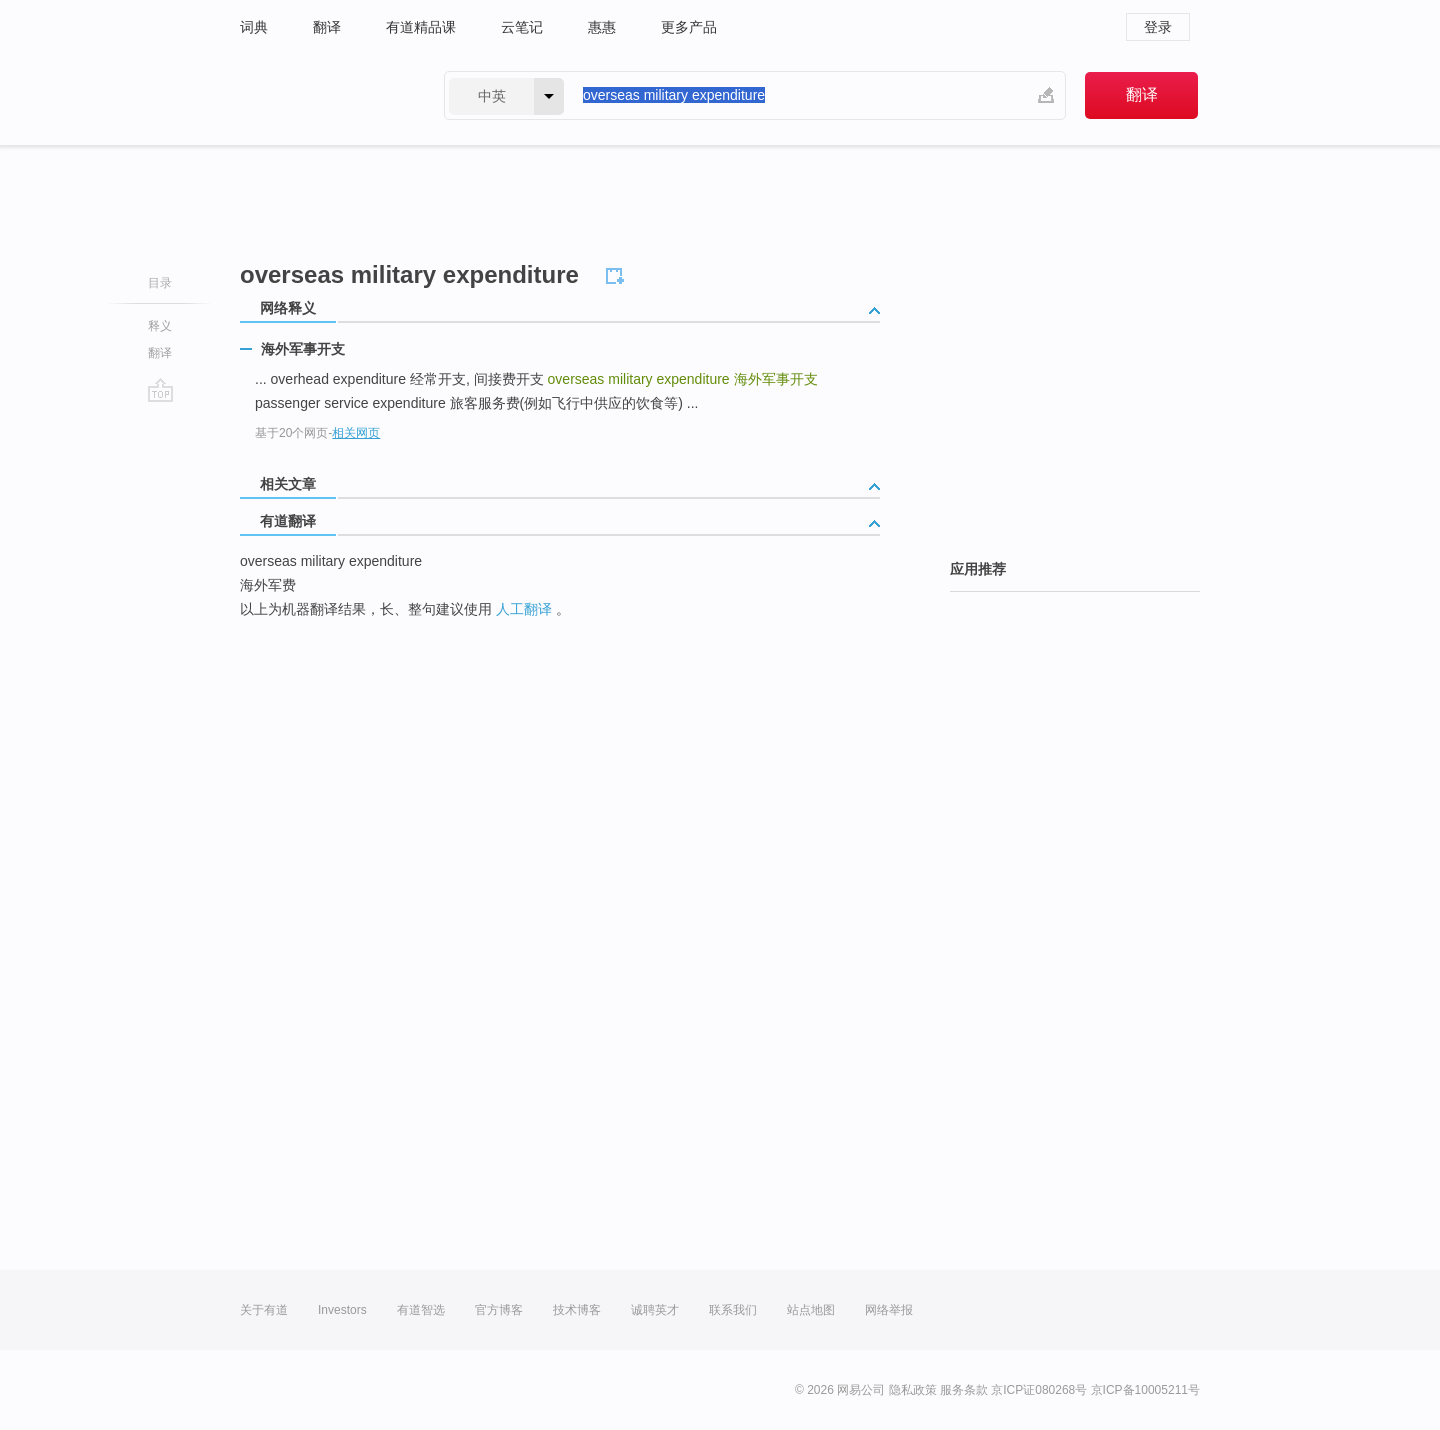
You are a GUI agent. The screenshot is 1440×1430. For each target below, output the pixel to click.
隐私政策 (913, 1390)
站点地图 (811, 1310)
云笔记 (522, 27)
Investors (342, 1310)
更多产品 (689, 27)
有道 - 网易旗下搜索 (322, 95)
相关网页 (356, 433)
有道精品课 (421, 27)
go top (160, 390)
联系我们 (733, 1310)
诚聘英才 (655, 1310)
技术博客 (577, 1310)
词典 (254, 27)
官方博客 (499, 1310)
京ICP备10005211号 (1145, 1390)
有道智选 (421, 1310)
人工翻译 (524, 609)
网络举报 (889, 1310)
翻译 (327, 27)
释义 (160, 326)
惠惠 (602, 27)
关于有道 (264, 1310)
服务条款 (964, 1390)
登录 (1158, 27)
